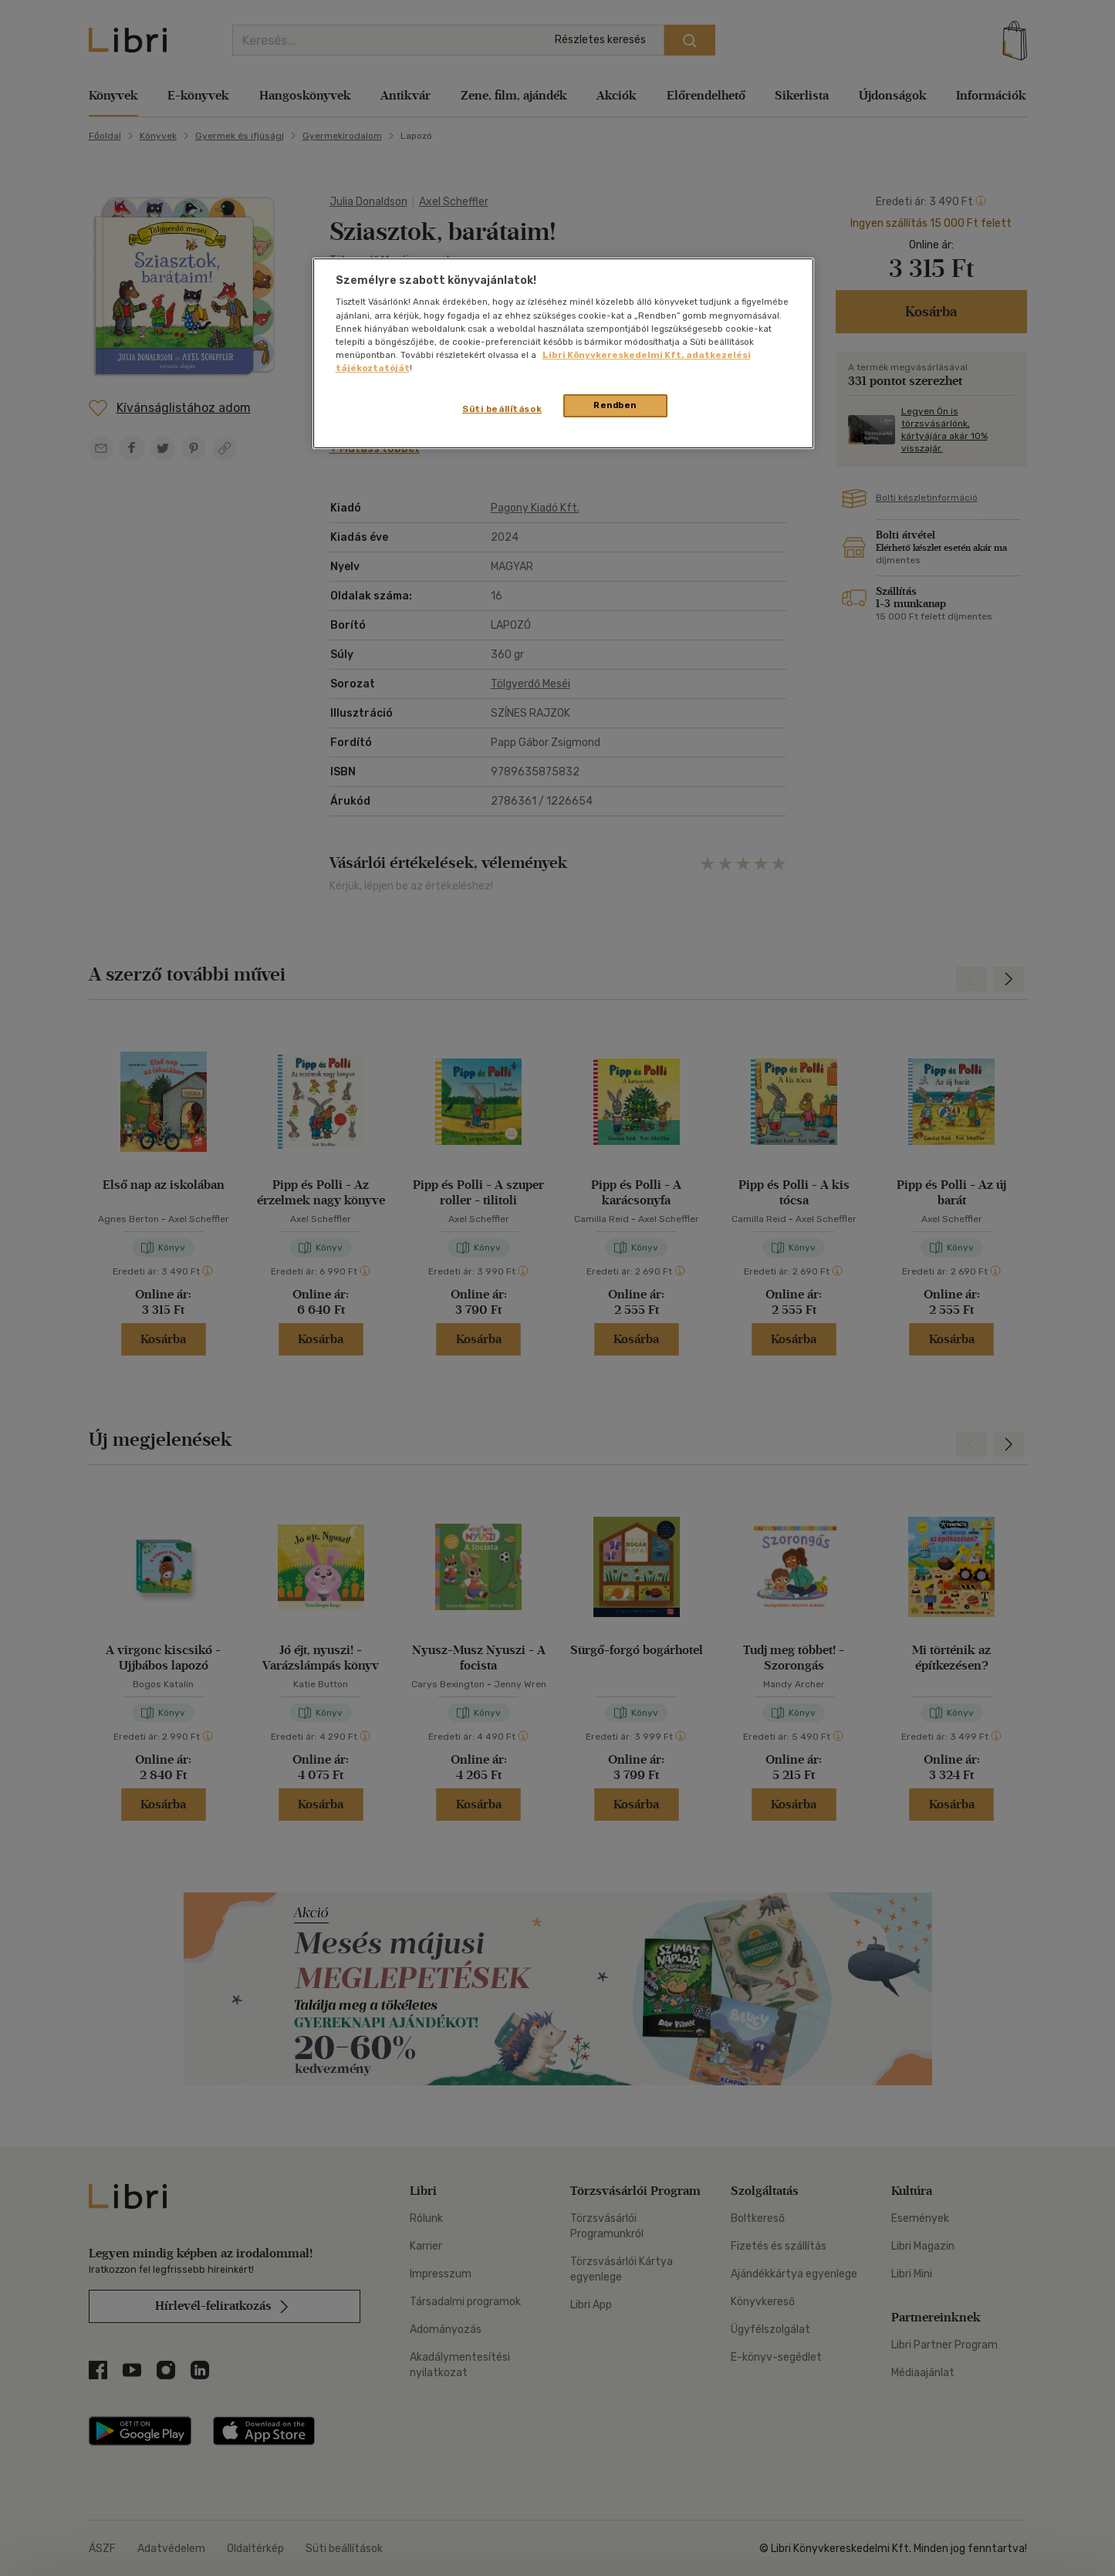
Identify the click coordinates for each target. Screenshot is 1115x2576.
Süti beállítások (502, 408)
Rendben (615, 405)
